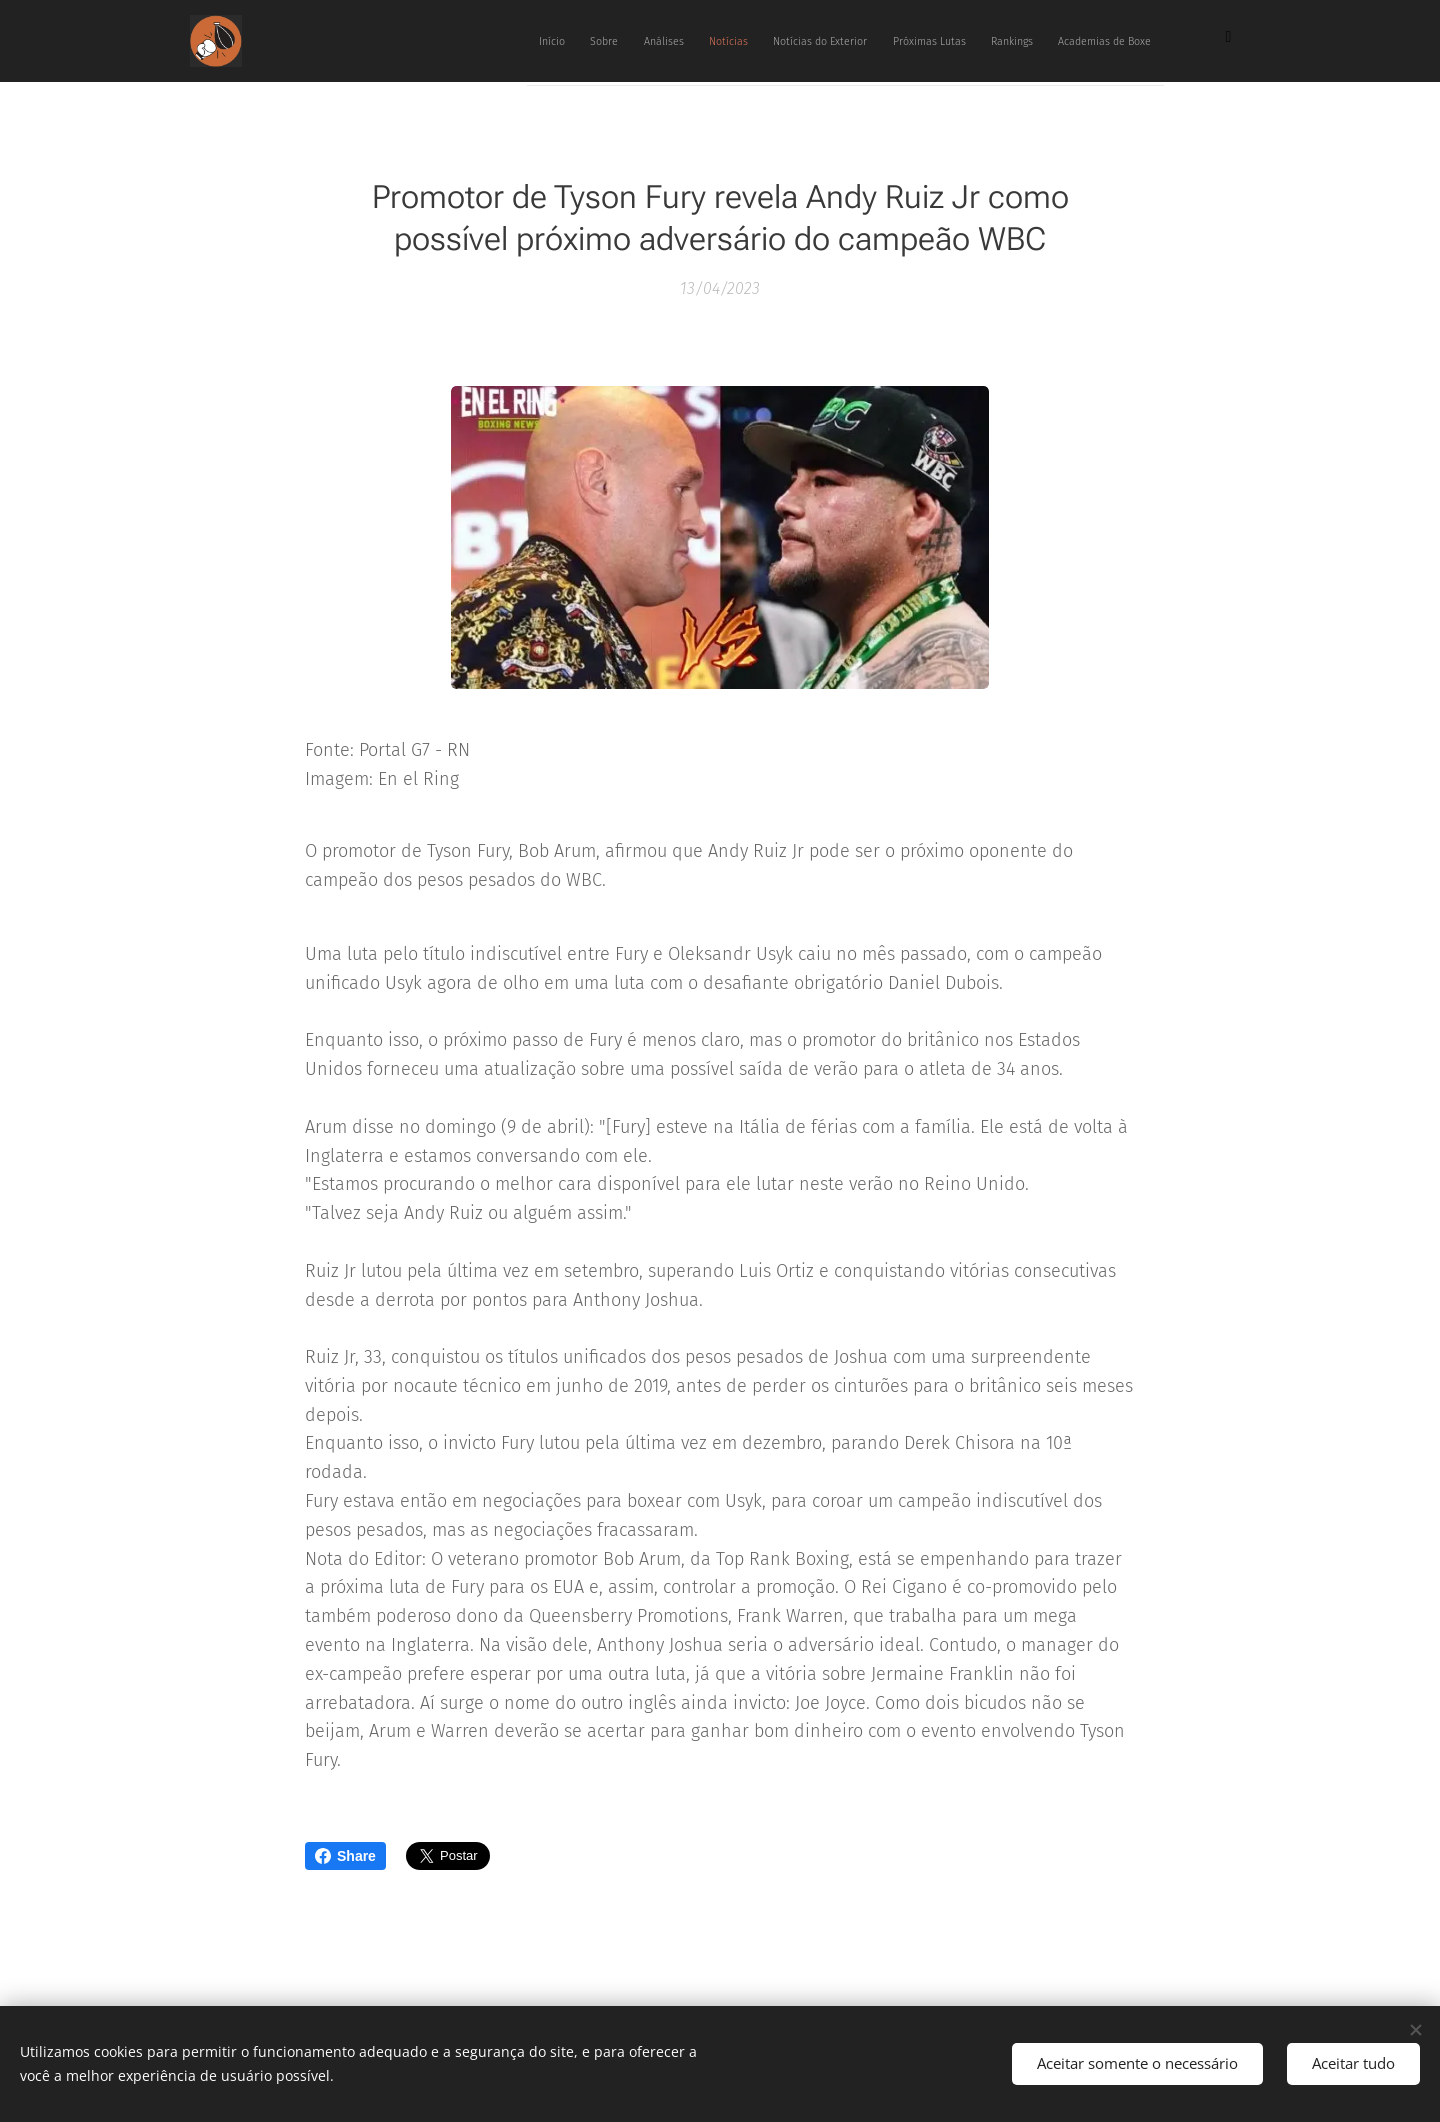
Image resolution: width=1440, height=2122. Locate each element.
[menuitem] (872, 41)
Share (345, 1856)
